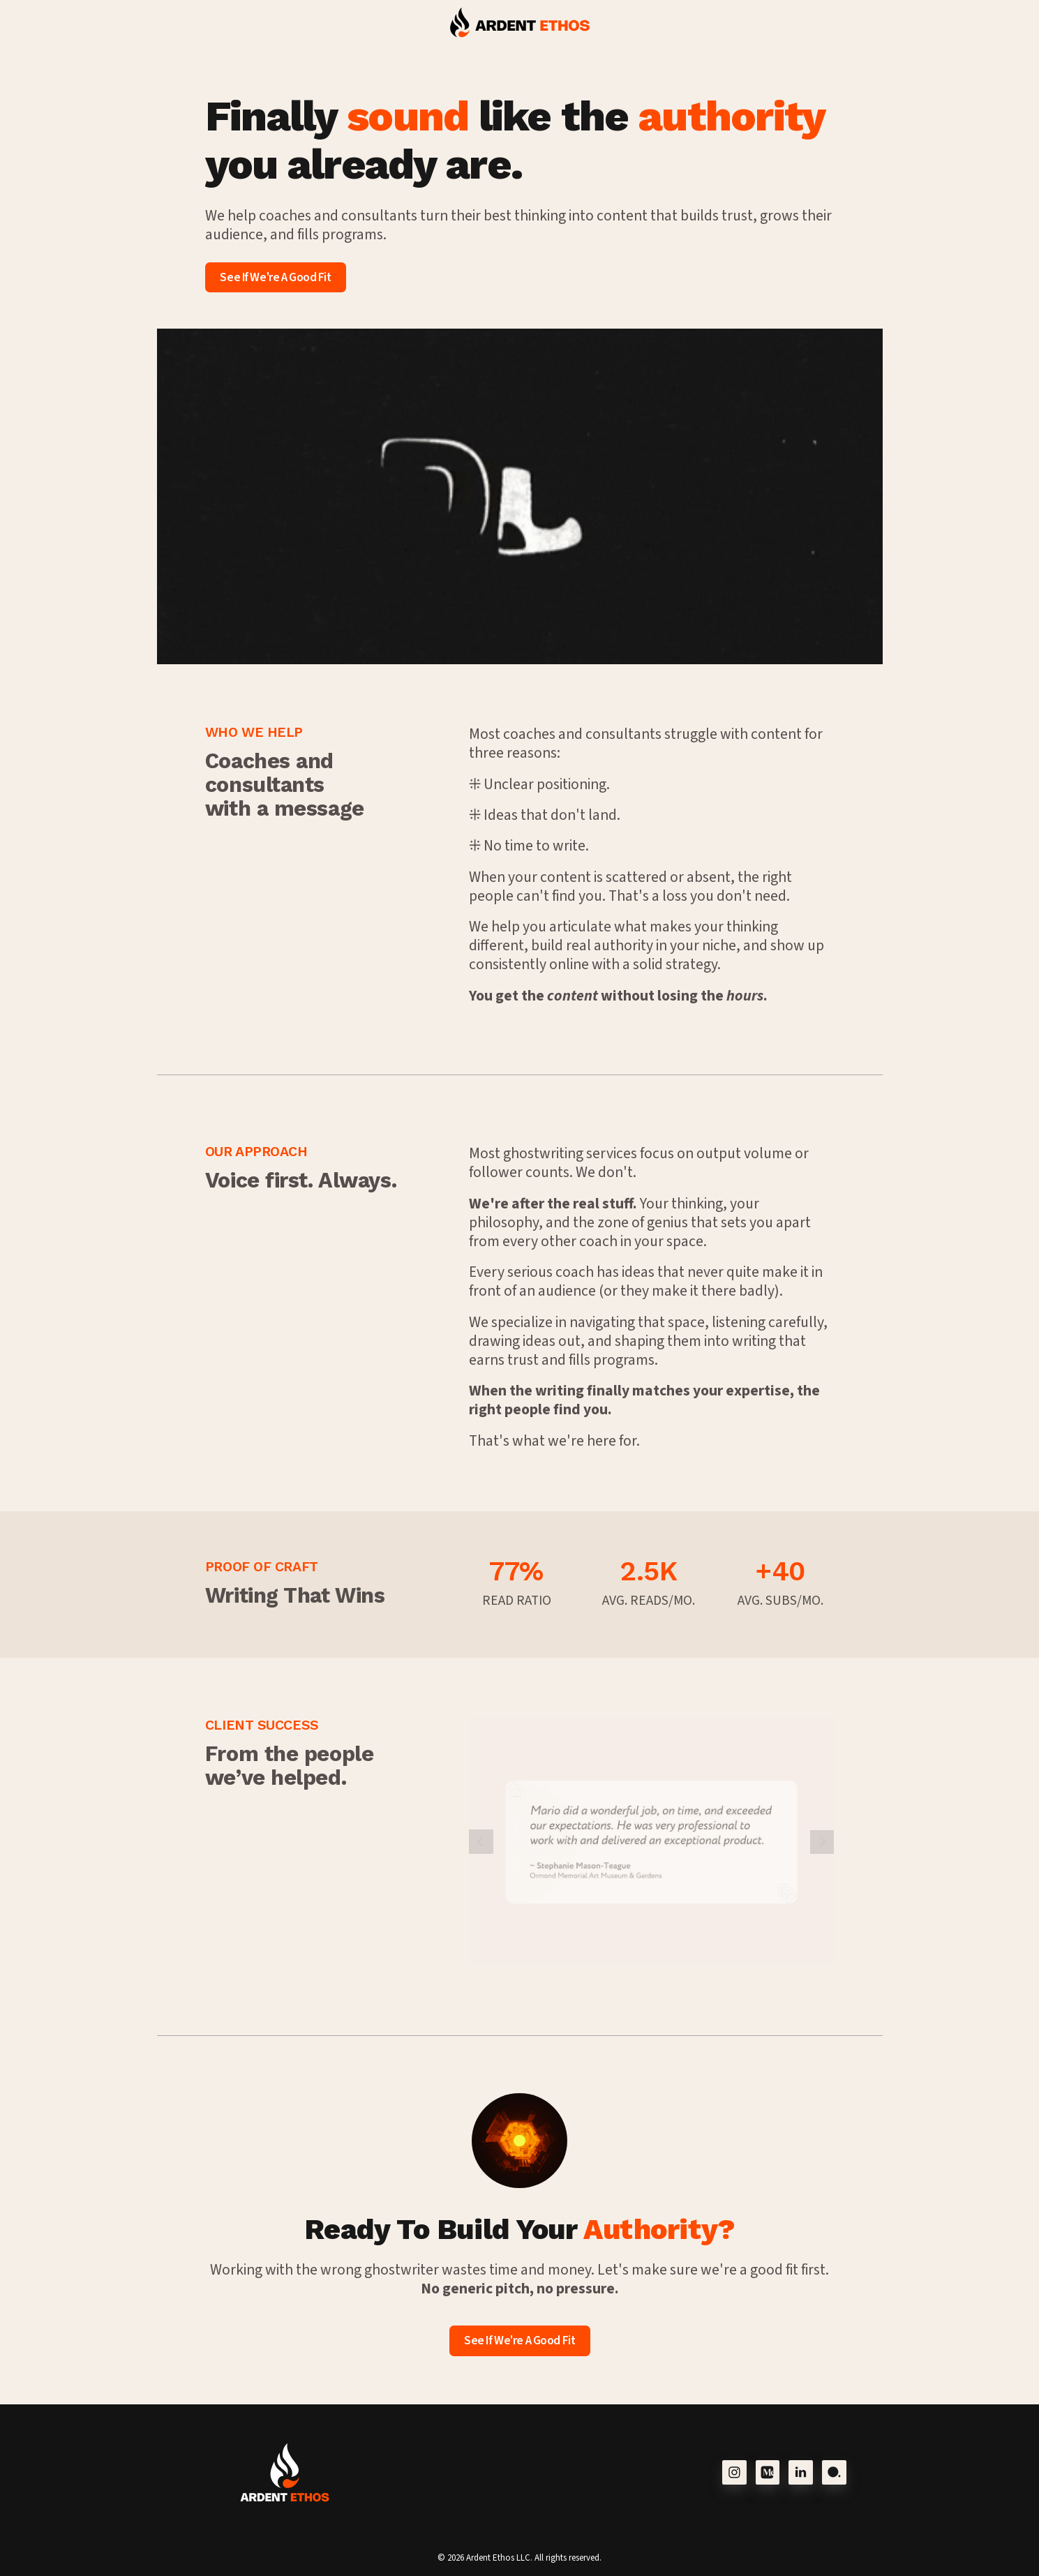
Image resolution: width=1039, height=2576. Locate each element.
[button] (734, 2472)
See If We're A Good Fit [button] (275, 277)
